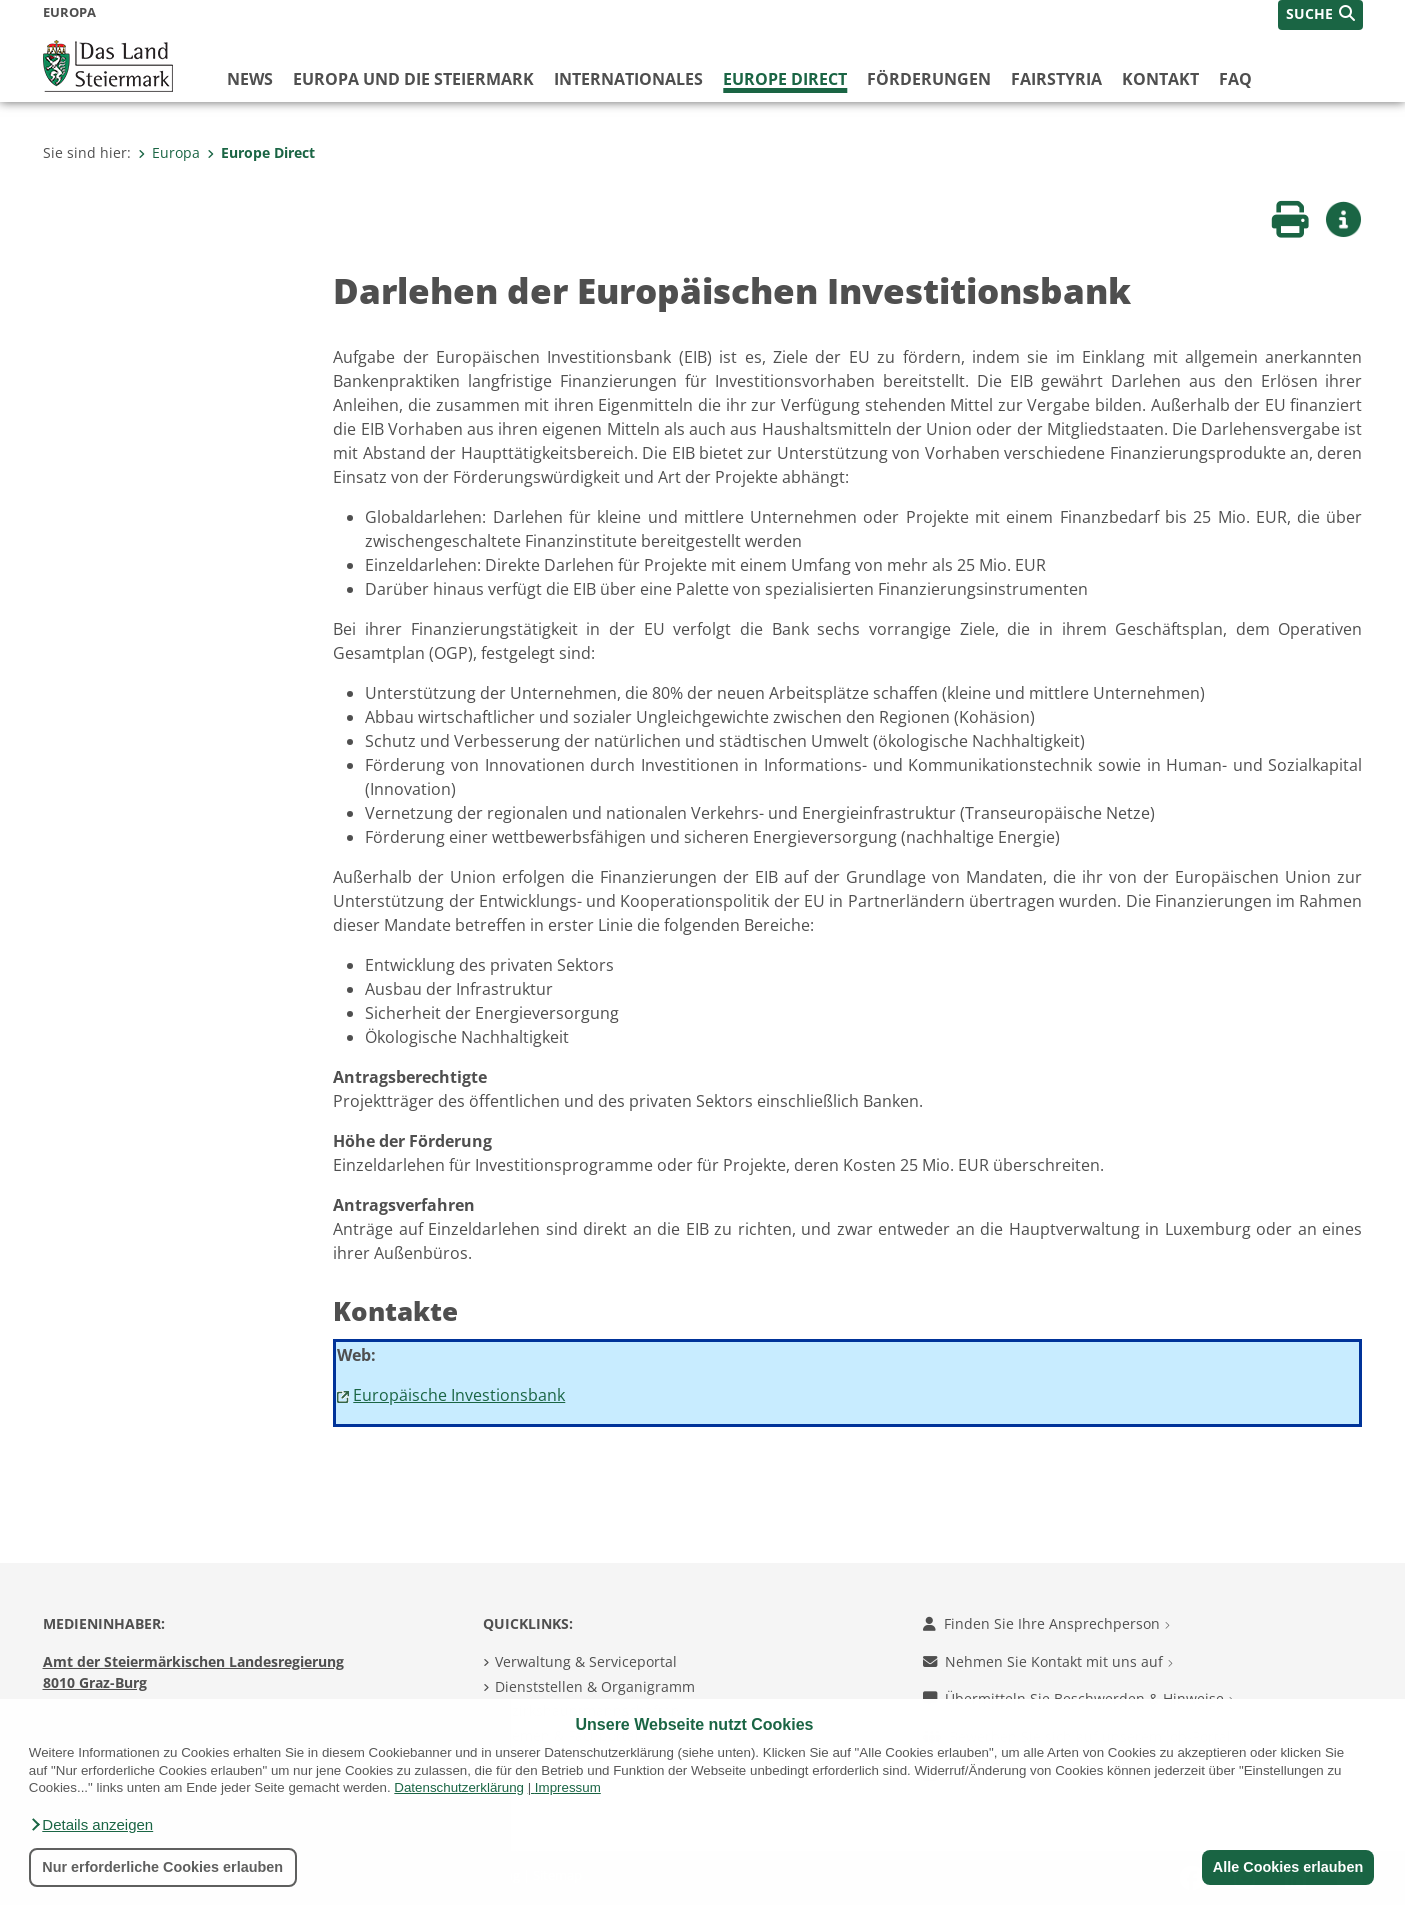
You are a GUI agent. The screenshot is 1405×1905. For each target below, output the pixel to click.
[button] (91, 1825)
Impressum (568, 1787)
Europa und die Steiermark (413, 79)
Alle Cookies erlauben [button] (1287, 1867)
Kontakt (1160, 79)
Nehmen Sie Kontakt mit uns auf (1048, 1661)
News (250, 79)
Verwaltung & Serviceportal (586, 1661)
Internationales (628, 79)
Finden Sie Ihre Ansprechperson (1046, 1623)
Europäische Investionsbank (459, 1395)
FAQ (1235, 79)
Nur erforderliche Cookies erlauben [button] (162, 1867)
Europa (169, 152)
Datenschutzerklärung (459, 1787)
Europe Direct (785, 79)
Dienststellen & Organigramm (595, 1686)
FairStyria (1056, 79)
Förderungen (929, 79)
